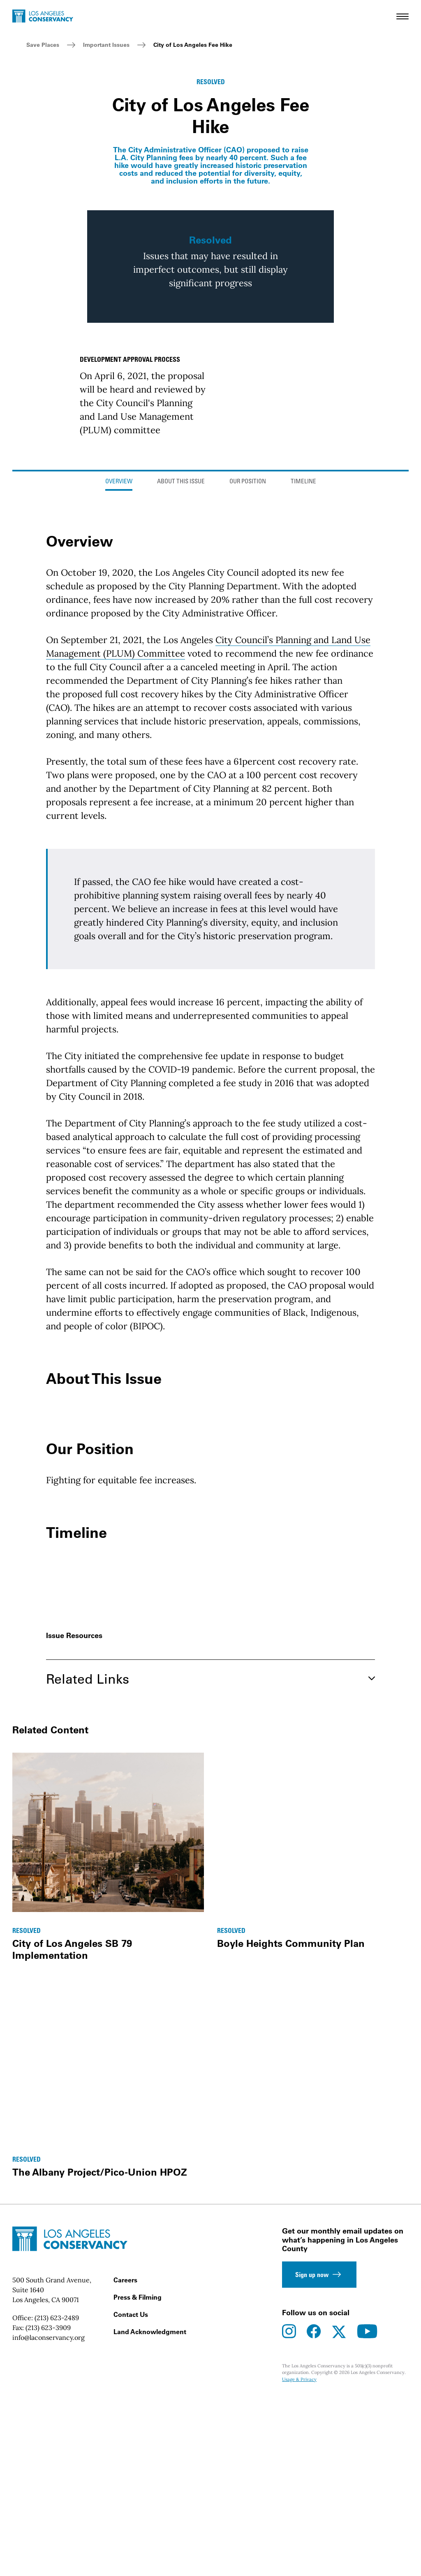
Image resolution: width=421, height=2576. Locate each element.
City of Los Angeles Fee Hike (192, 44)
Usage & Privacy (299, 2568)
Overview (118, 671)
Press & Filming (137, 2486)
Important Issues (106, 44)
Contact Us (130, 2504)
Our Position (247, 671)
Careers (125, 2469)
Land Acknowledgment (149, 2521)
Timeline (303, 671)
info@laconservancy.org (48, 2527)
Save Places (42, 44)
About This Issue (181, 671)
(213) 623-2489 (57, 2507)
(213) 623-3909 (48, 2517)
